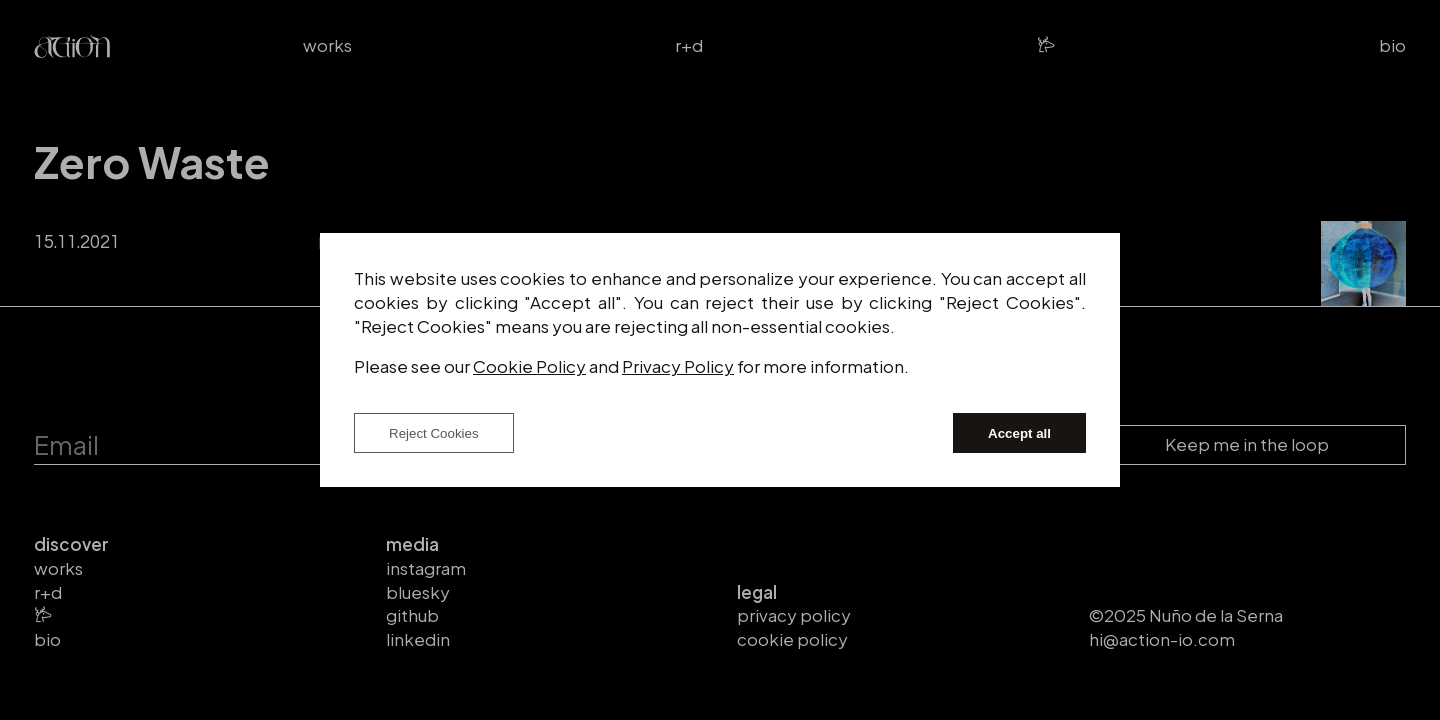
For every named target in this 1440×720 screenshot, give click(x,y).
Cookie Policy (529, 366)
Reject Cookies (434, 433)
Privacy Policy (678, 366)
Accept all (1019, 433)
